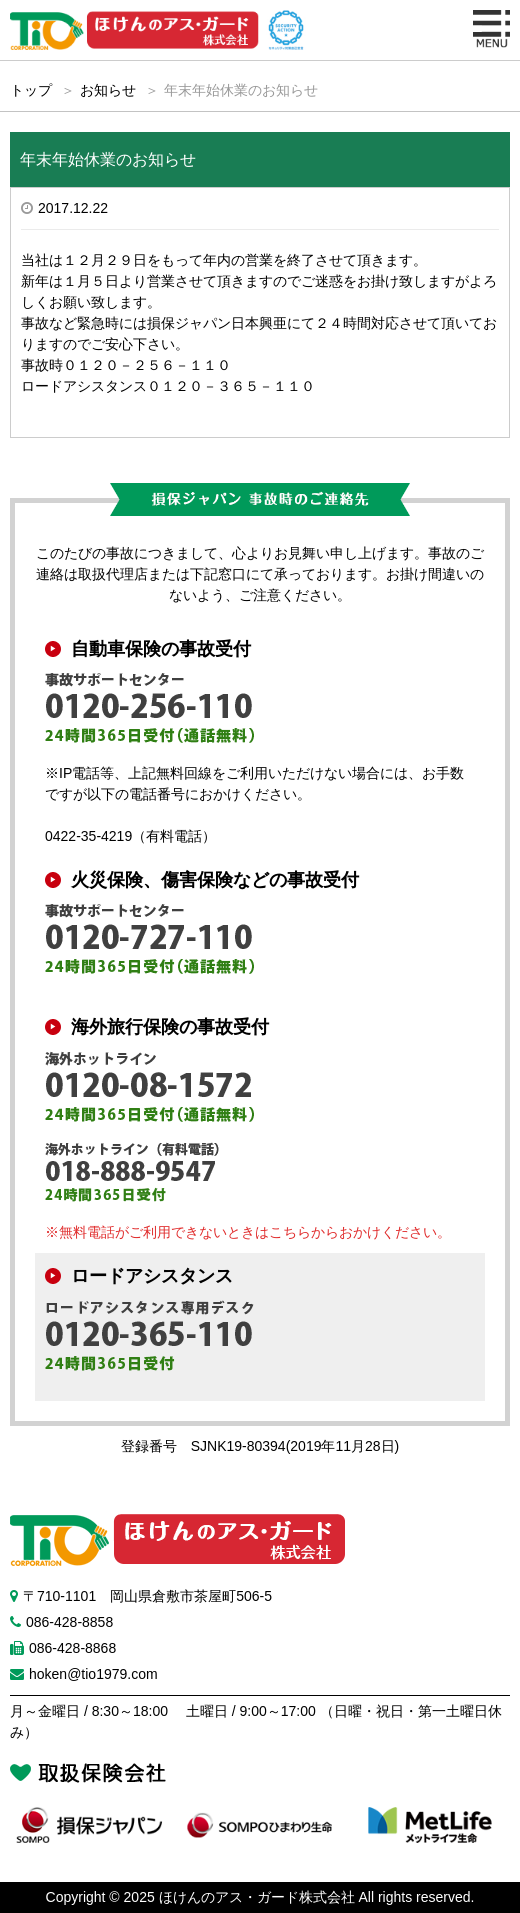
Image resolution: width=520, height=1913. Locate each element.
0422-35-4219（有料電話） (130, 836)
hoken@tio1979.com (93, 1674)
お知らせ (108, 90)
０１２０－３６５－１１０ (231, 386)
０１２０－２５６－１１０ (147, 365)
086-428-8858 (69, 1622)
